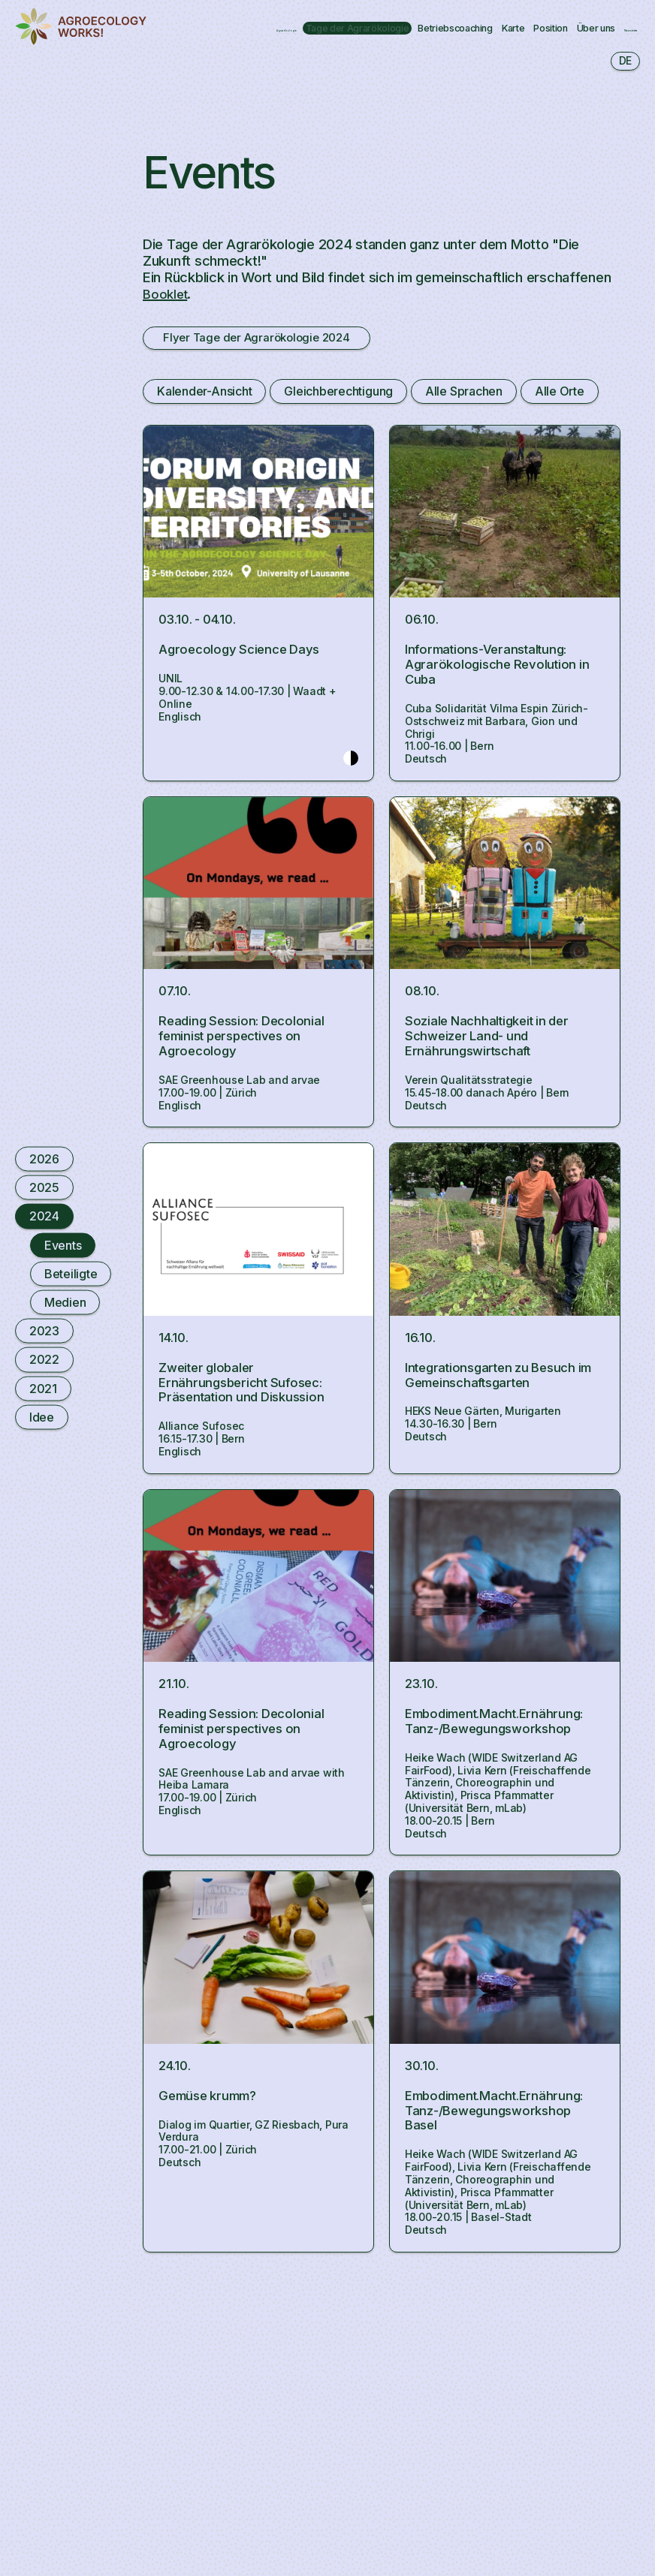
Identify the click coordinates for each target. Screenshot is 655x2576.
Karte (551, 18)
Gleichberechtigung (337, 393)
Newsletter (317, 35)
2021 (43, 1387)
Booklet (167, 293)
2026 (44, 1158)
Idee (41, 1416)
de (625, 60)
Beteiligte (70, 1272)
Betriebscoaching (456, 18)
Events (62, 1244)
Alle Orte (557, 393)
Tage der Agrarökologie (309, 18)
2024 (44, 1215)
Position (152, 35)
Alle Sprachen (462, 393)
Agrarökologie (170, 18)
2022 (44, 1359)
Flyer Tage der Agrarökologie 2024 (273, 339)
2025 (44, 1187)
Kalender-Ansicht (204, 393)
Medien (65, 1302)
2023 (44, 1330)
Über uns (230, 35)
